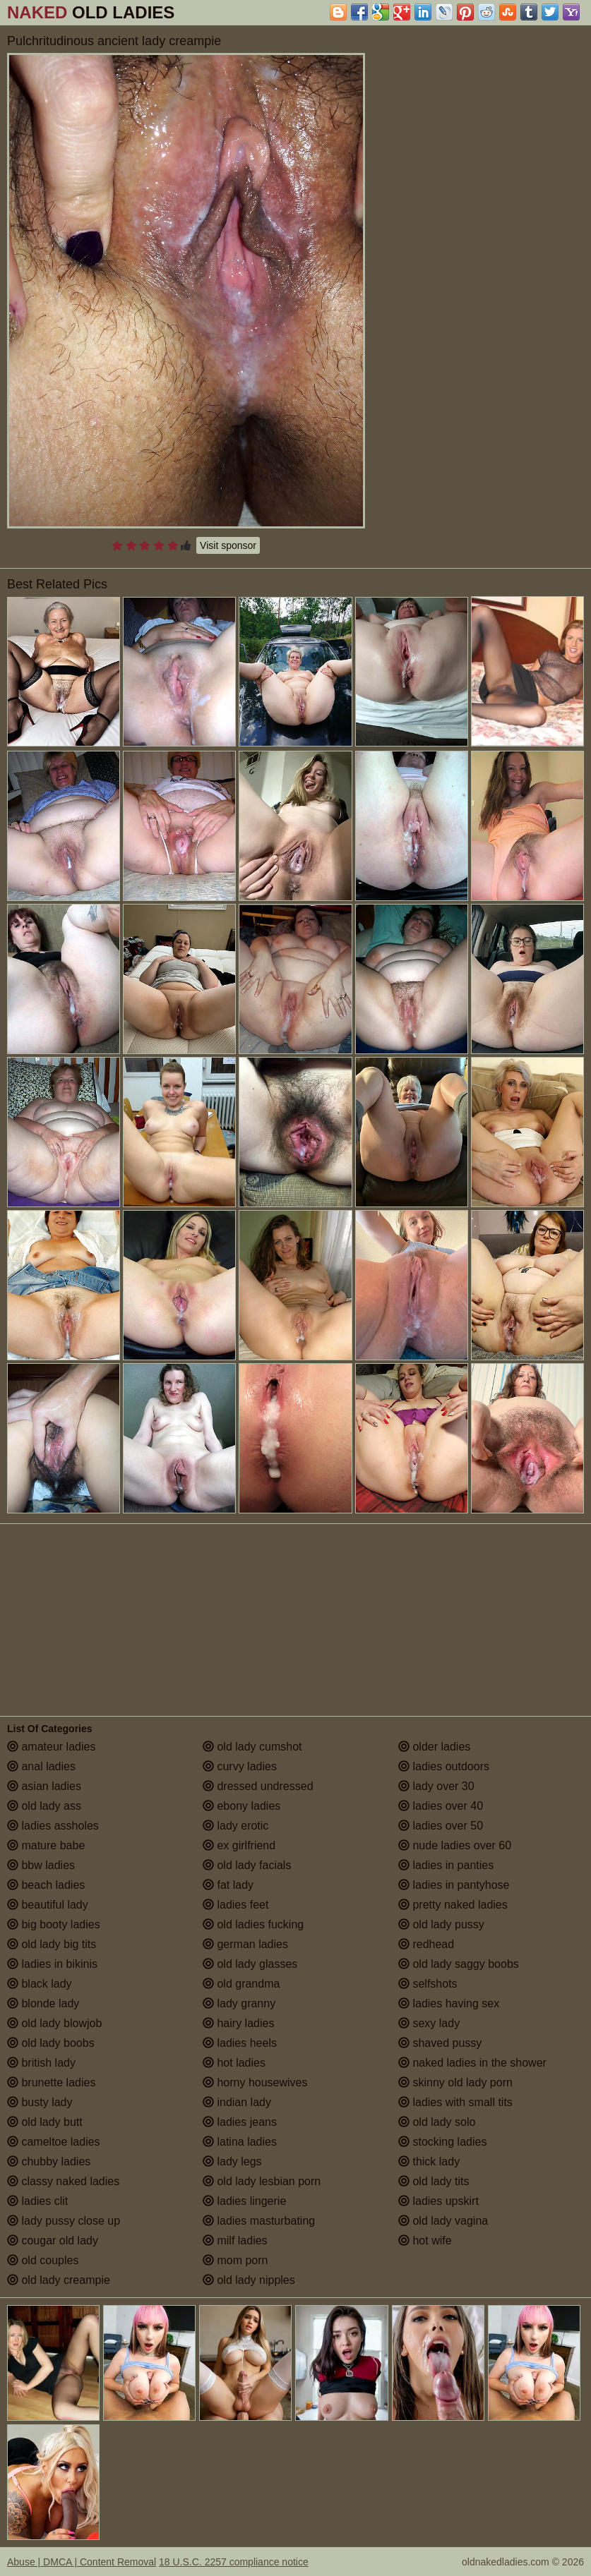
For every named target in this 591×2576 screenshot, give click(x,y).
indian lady (237, 2102)
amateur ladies (51, 1747)
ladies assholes (53, 1826)
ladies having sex (448, 2003)
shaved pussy (440, 2043)
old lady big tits (51, 1944)
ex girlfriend (239, 1845)
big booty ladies (53, 1924)
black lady (39, 1984)
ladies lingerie (244, 2201)
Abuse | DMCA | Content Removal (81, 2562)
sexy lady (429, 2023)
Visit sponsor (228, 545)
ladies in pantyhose (453, 1885)
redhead (426, 1944)
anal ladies (41, 1766)
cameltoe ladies (53, 2142)
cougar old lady (52, 2241)
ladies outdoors (443, 1766)
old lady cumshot (252, 1747)
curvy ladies (240, 1766)
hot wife (425, 2241)
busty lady (39, 2102)
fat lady (228, 1885)
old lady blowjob (54, 2023)
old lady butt (45, 2122)
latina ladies (240, 2142)
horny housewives (255, 2082)
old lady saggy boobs (458, 1964)
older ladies (434, 1747)
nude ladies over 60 (454, 1845)
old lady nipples (249, 2280)
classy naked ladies (63, 2181)
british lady (41, 2063)
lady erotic (235, 1826)
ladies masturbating (259, 2221)
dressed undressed (258, 1786)
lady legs (232, 2161)
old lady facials (247, 1865)
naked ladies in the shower (472, 2063)
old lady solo (436, 2122)
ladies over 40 (440, 1806)
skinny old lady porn (455, 2082)
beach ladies (46, 1885)
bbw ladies (41, 1865)
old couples (42, 2260)
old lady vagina (443, 2221)
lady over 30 (436, 1786)
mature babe (46, 1845)
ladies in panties (446, 1865)
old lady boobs (51, 2043)
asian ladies (44, 1786)
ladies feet (235, 1905)
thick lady (429, 2161)
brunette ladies (51, 2082)
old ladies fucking (253, 1924)
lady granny (239, 2003)
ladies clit (37, 2201)
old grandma (241, 1984)
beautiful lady (47, 1905)
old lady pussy (441, 1924)
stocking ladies (442, 2142)
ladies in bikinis (52, 1964)
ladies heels (240, 2043)
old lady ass (44, 1806)
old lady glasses (250, 1964)
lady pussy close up (63, 2221)
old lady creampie (58, 2280)
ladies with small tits (455, 2102)
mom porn (235, 2260)
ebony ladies (241, 1806)
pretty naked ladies (453, 1905)
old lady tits (433, 2181)
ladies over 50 (440, 1826)
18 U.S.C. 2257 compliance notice (234, 2562)
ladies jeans (240, 2122)
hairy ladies (238, 2023)
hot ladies (234, 2063)
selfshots (428, 1984)
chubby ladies (48, 2161)
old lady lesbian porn (262, 2181)
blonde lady (43, 2003)
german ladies (245, 1944)
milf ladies (235, 2241)
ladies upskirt (438, 2201)
